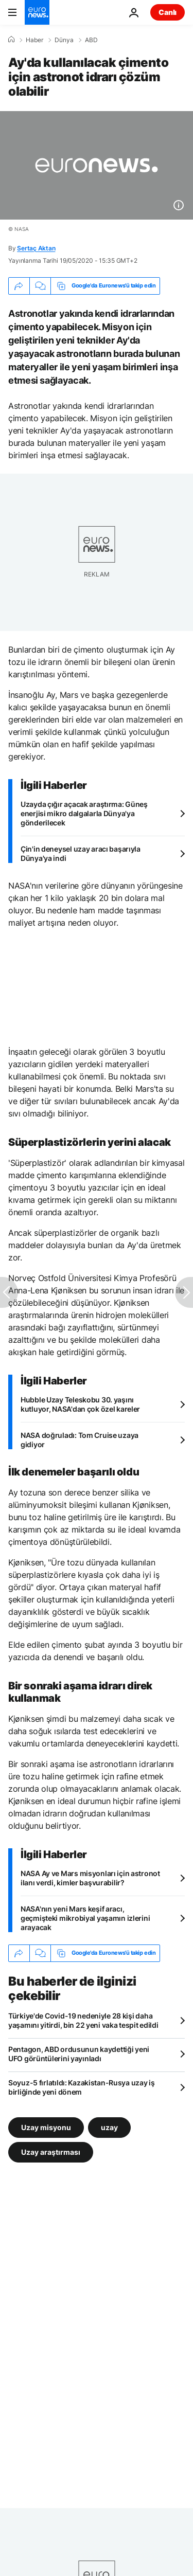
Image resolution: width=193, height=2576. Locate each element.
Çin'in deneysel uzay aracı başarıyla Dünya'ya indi (81, 853)
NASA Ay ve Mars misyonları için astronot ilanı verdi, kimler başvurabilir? (90, 1878)
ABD (91, 40)
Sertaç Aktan (36, 248)
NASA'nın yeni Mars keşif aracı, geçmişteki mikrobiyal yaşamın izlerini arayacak (85, 1918)
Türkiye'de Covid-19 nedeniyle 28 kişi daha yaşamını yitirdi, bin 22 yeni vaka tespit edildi (83, 2020)
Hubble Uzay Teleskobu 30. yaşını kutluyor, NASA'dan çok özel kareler (80, 1404)
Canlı (168, 12)
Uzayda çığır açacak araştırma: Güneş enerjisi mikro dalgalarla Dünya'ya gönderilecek (84, 813)
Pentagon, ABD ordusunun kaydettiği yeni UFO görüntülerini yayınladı (78, 2054)
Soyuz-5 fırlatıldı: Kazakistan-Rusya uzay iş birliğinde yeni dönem (81, 2087)
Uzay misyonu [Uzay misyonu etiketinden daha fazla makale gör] (46, 2126)
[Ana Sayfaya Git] (37, 12)
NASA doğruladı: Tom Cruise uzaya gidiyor (79, 1440)
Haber (34, 40)
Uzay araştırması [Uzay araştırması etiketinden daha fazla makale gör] (50, 2151)
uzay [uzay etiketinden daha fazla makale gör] (109, 2126)
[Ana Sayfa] (11, 39)
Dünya (64, 40)
